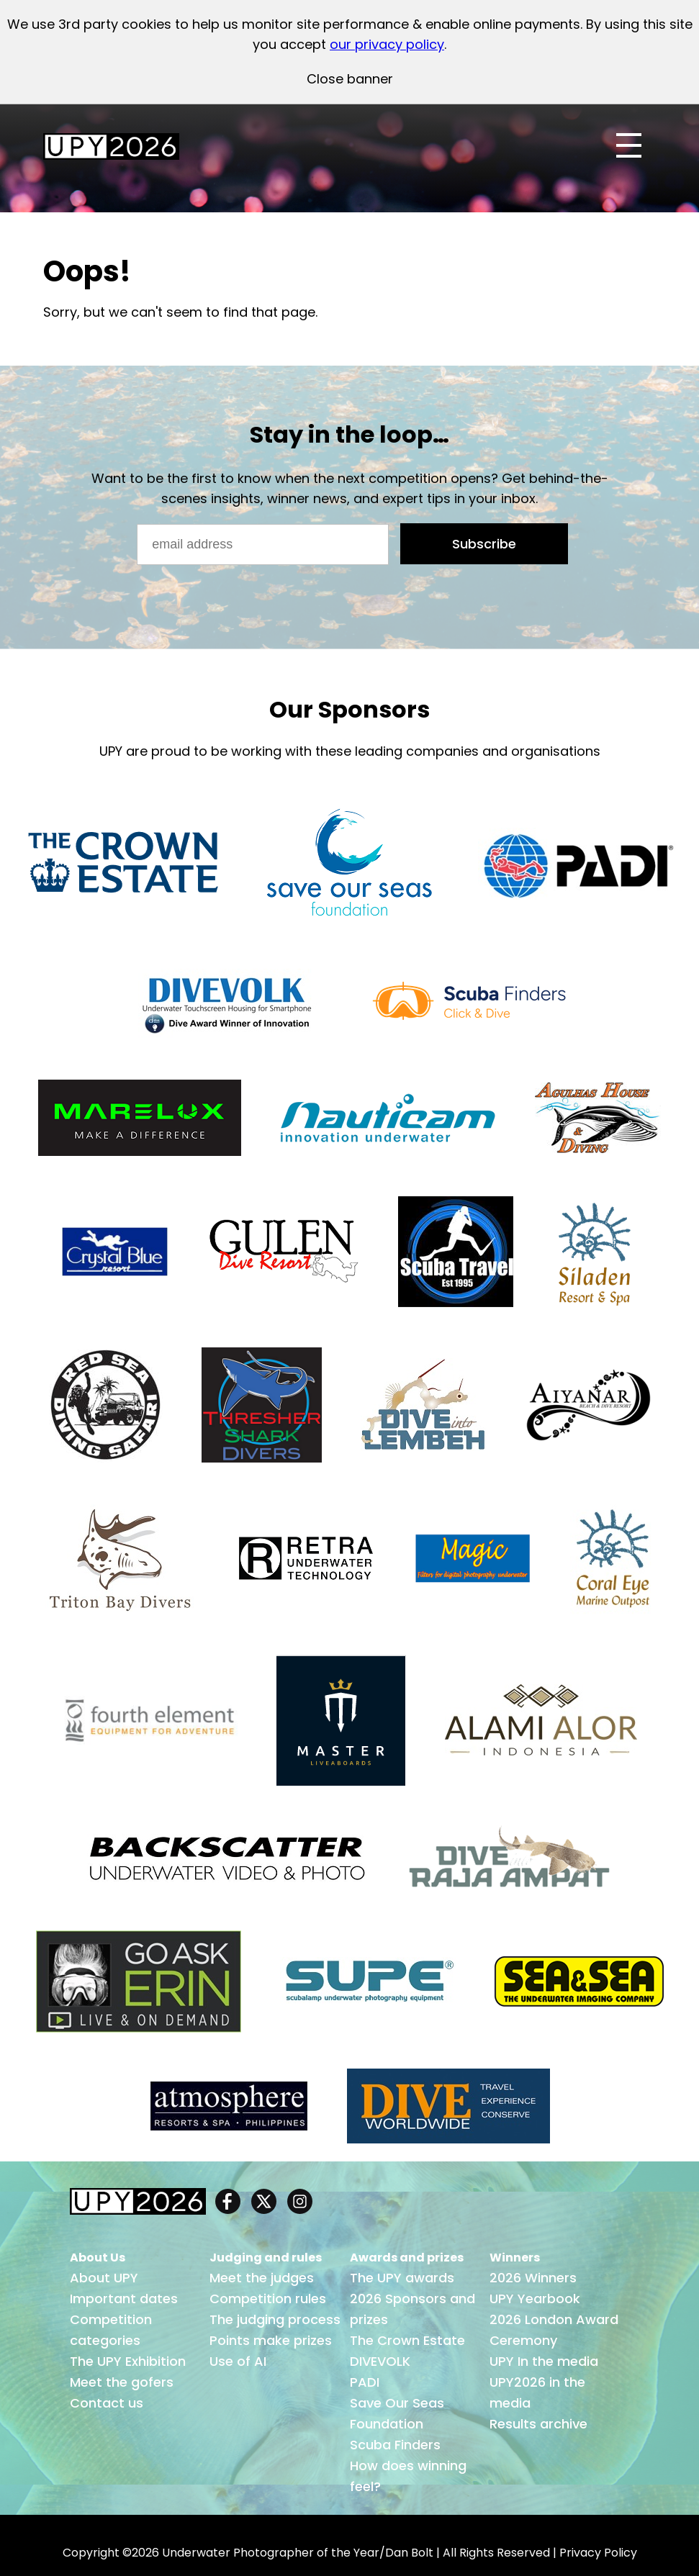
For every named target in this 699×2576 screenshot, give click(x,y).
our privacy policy (387, 44)
